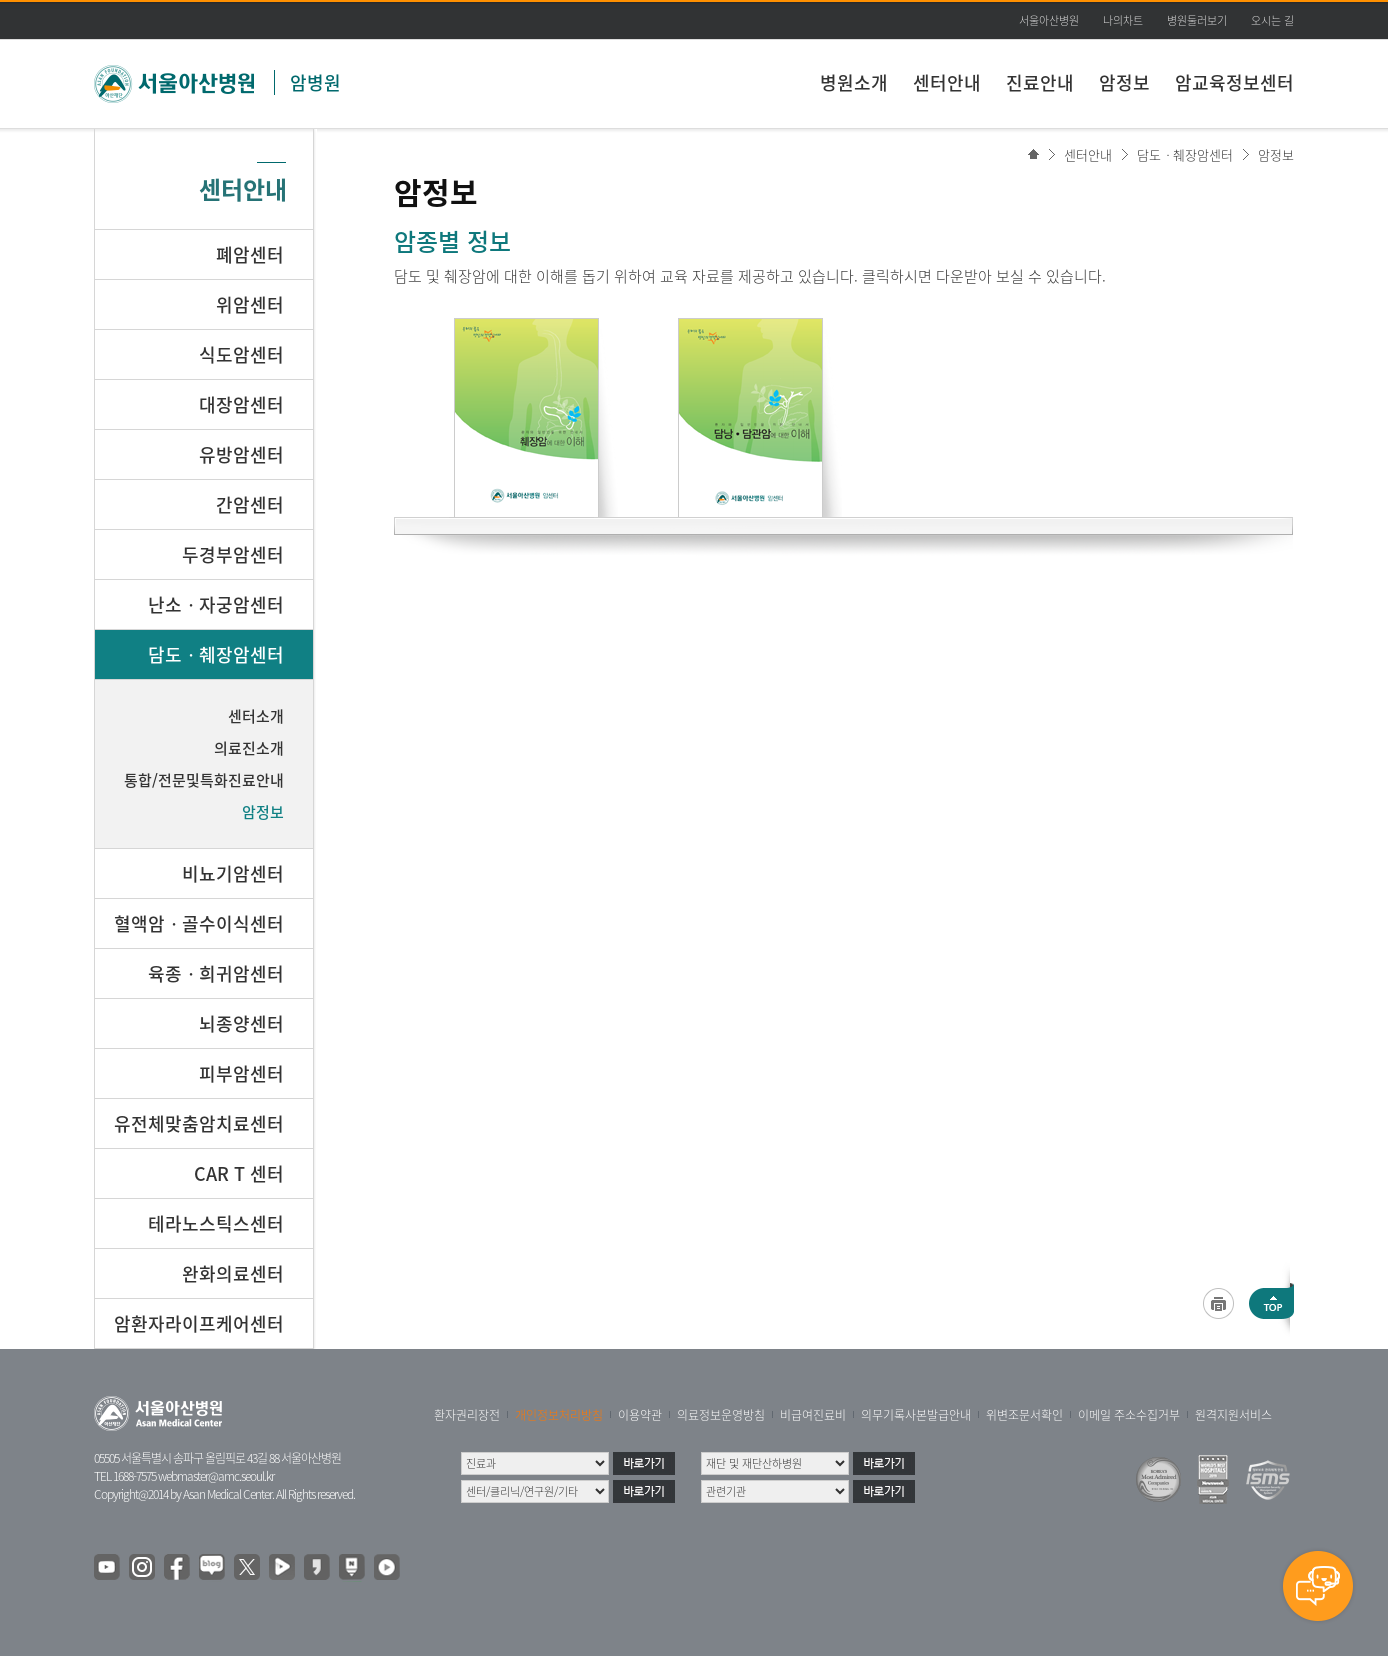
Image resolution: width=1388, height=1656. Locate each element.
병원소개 (854, 82)
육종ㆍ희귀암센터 (216, 973)
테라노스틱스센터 (216, 1223)
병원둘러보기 (1197, 20)
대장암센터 (241, 404)
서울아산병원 (1049, 20)
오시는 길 (1272, 20)
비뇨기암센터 (233, 873)
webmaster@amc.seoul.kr (216, 1476)
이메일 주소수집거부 (1129, 1415)
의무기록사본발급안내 (916, 1415)
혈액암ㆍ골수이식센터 (199, 923)
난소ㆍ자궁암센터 (216, 604)
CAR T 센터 (239, 1173)
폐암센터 (250, 254)
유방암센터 (241, 454)
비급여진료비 (813, 1415)
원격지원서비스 (1233, 1415)
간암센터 (250, 504)
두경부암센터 (233, 554)
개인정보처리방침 (559, 1415)
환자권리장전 (467, 1415)
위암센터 (250, 304)
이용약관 (640, 1415)
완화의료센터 (233, 1273)
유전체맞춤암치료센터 (199, 1123)
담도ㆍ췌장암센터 (1185, 154)
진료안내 (1040, 82)
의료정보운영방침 (721, 1415)
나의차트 (1123, 20)
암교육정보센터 (1234, 82)
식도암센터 (241, 354)
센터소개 (256, 716)
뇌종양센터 (241, 1023)
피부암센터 (241, 1073)
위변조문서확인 (1024, 1415)
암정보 (1124, 82)
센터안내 (947, 82)
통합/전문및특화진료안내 (204, 780)
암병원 (315, 82)
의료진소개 (249, 748)
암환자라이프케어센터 (199, 1323)
